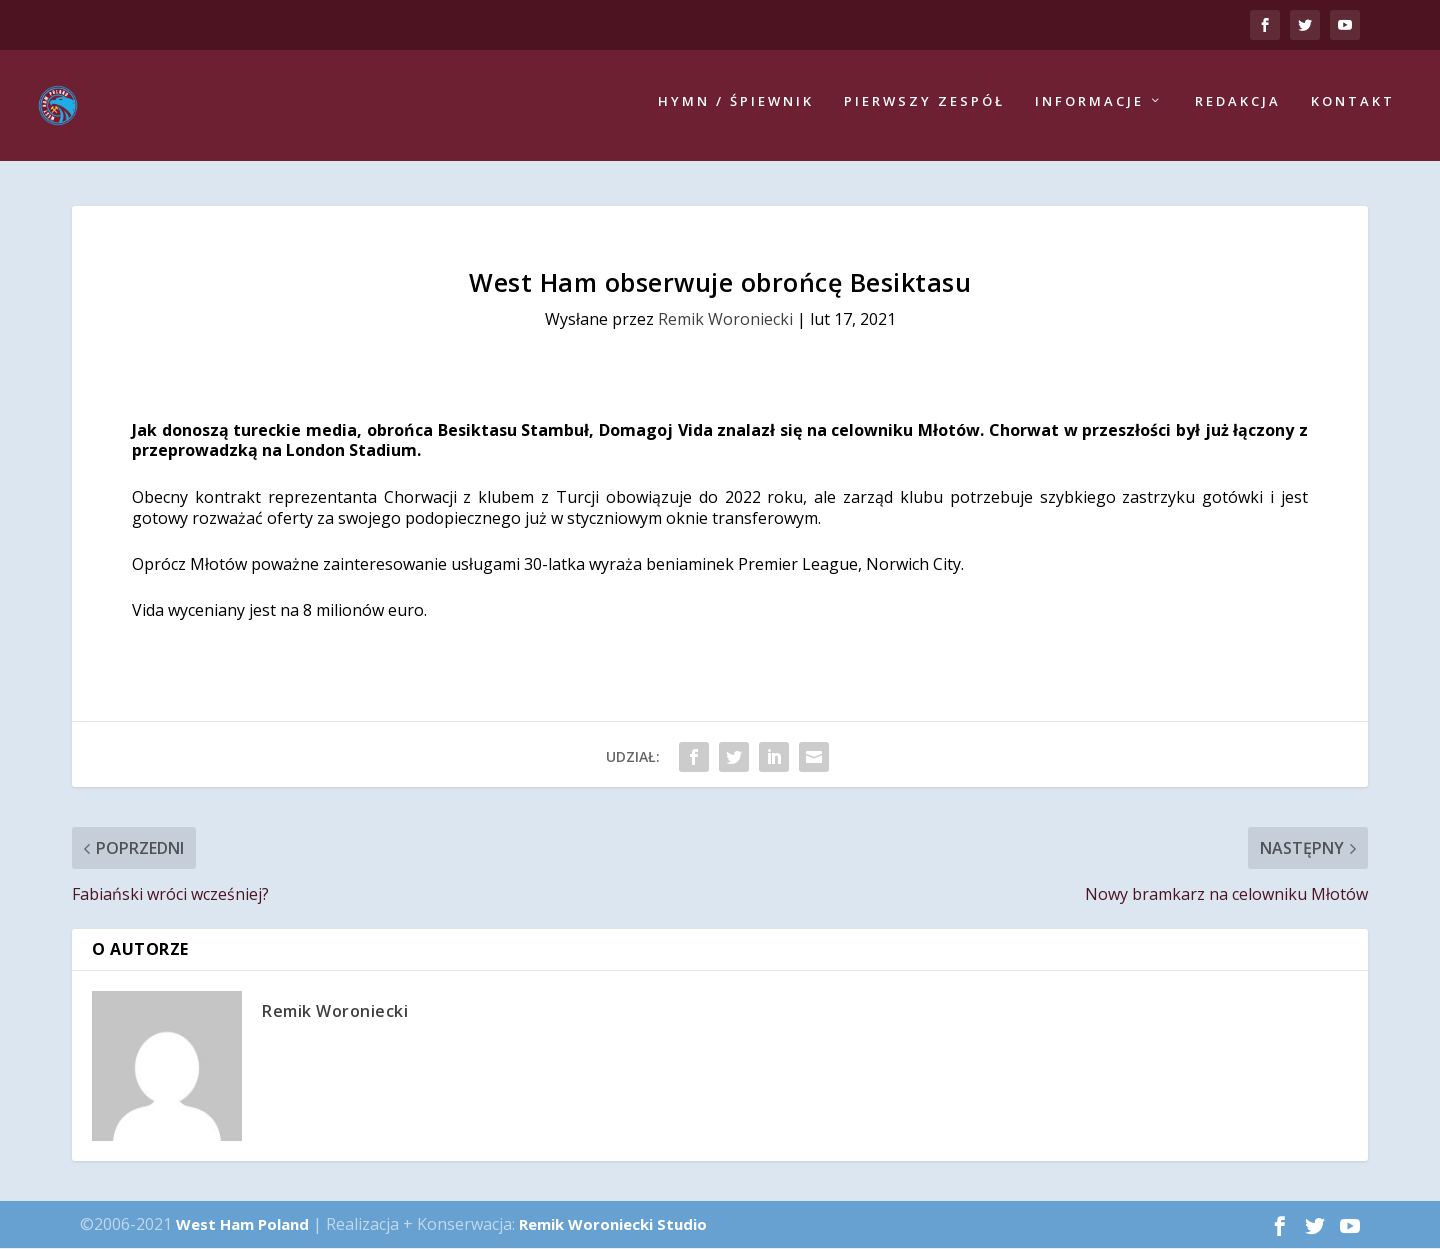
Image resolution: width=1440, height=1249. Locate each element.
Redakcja (1238, 107)
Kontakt (1353, 107)
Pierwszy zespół (924, 107)
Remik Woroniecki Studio (613, 1224)
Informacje (1089, 107)
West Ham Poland (242, 1224)
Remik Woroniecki (725, 320)
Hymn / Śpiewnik (736, 107)
